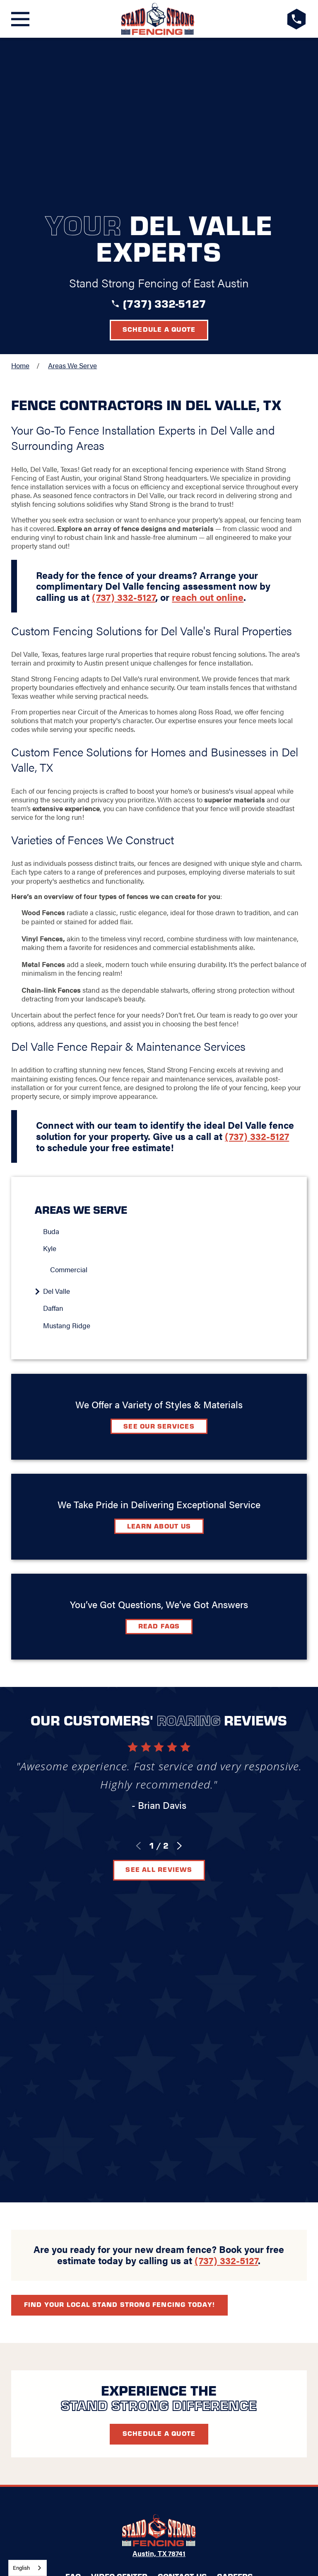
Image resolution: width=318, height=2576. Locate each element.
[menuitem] (163, 1071)
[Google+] (119, 2155)
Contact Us (182, 2130)
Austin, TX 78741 (159, 2108)
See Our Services (159, 1266)
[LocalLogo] (157, 19)
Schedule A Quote (159, 1987)
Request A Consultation (159, 2183)
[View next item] (179, 1686)
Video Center (119, 2130)
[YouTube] (199, 2155)
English (21, 2567)
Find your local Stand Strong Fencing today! (119, 1858)
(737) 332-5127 (164, 143)
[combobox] (27, 2568)
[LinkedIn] (159, 2155)
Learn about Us (159, 1366)
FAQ (73, 2130)
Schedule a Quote (159, 169)
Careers (235, 2130)
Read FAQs (159, 1466)
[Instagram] (179, 2155)
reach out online (207, 437)
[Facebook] (139, 2155)
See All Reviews (158, 1709)
